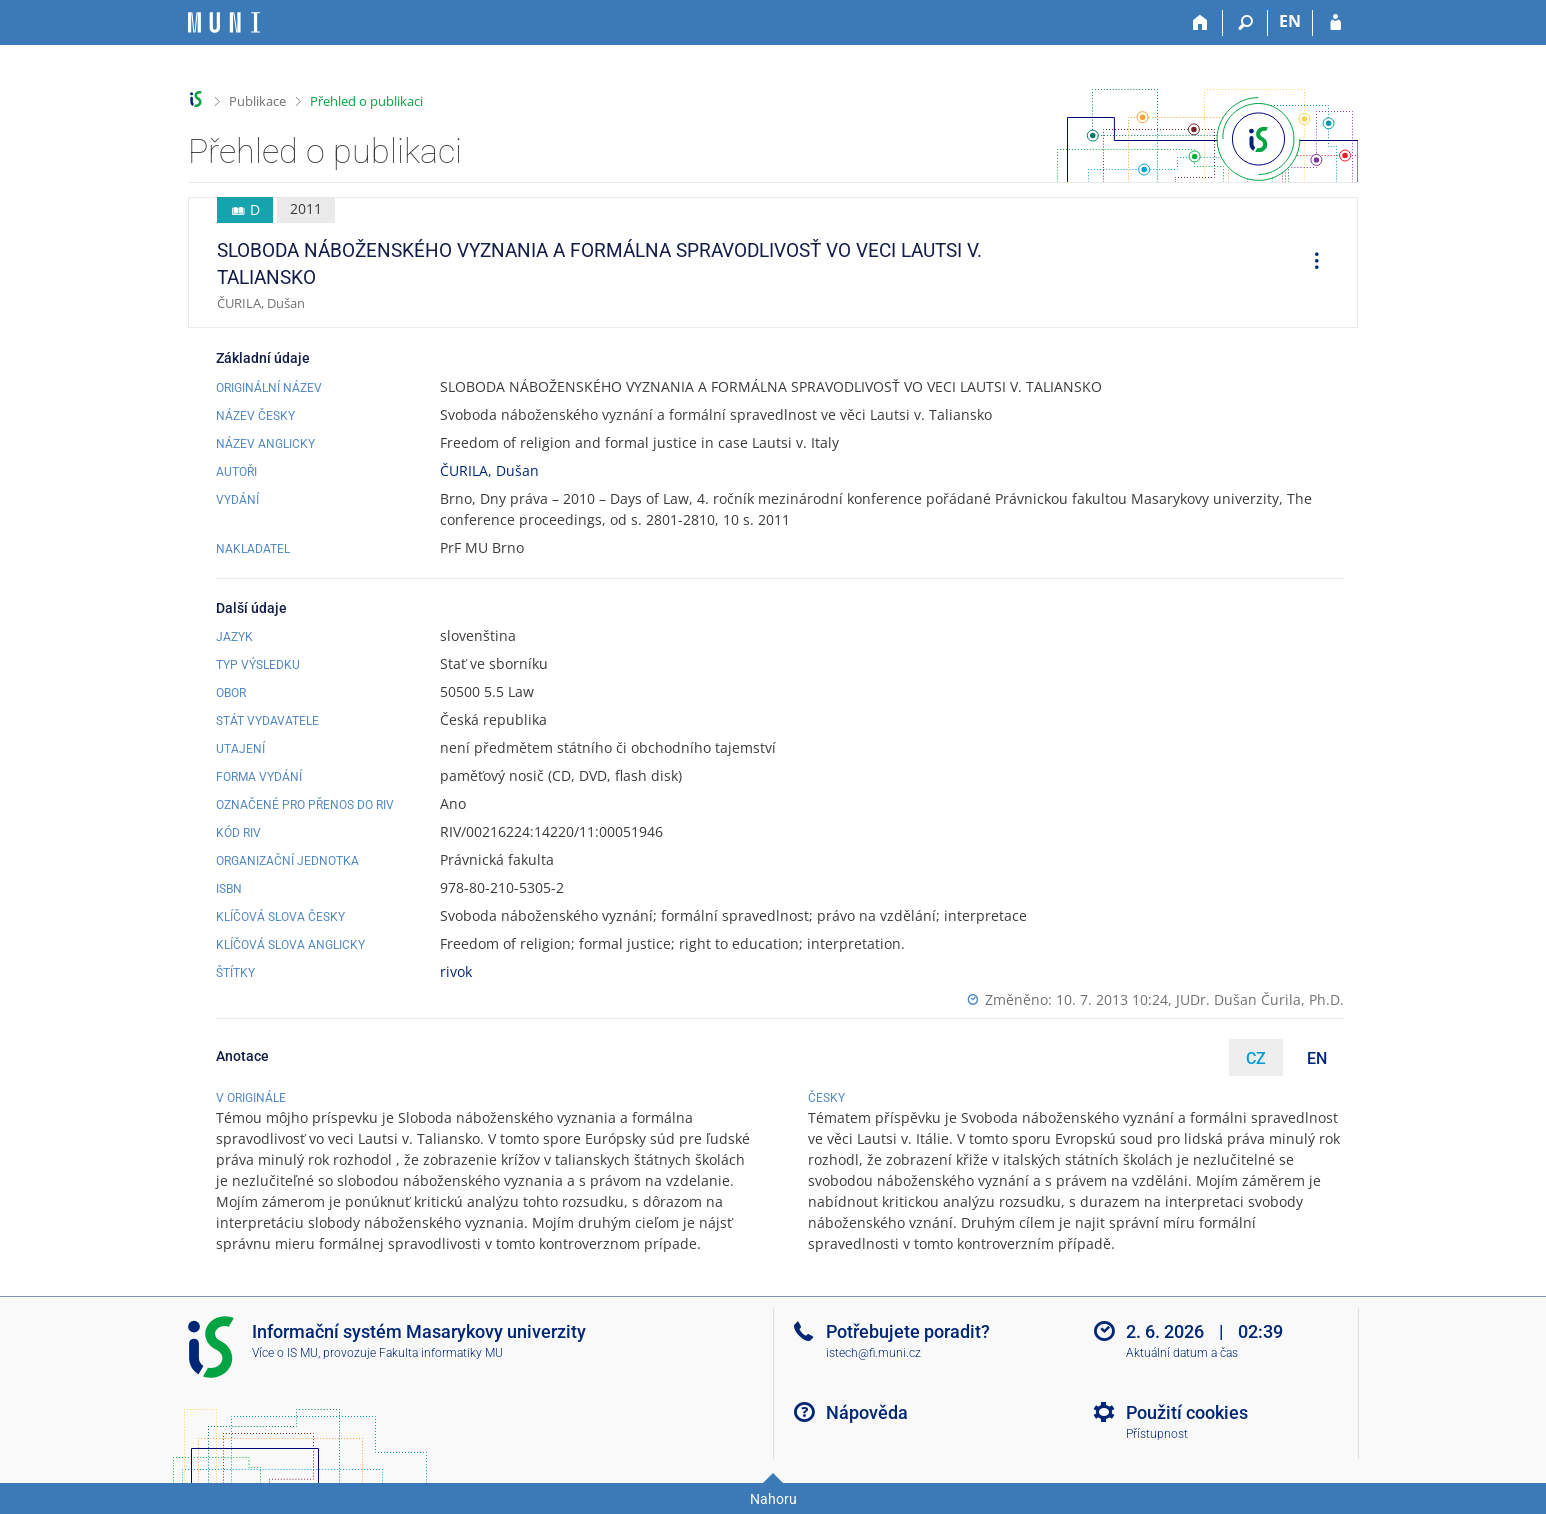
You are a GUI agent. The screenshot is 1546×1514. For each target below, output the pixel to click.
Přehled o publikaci (366, 101)
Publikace (257, 101)
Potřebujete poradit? (908, 1331)
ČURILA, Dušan (489, 470)
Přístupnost (1157, 1434)
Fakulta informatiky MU (441, 1353)
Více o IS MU (285, 1353)
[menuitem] (1310, 263)
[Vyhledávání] (1245, 23)
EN (1317, 1058)
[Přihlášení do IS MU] (1335, 23)
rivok (456, 971)
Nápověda (867, 1412)
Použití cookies (1187, 1412)
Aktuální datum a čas (1182, 1353)
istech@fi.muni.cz (873, 1353)
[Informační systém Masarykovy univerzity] (224, 22)
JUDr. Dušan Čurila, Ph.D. (1260, 999)
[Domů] (1200, 23)
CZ (1256, 1058)
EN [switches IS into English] (1290, 21)
